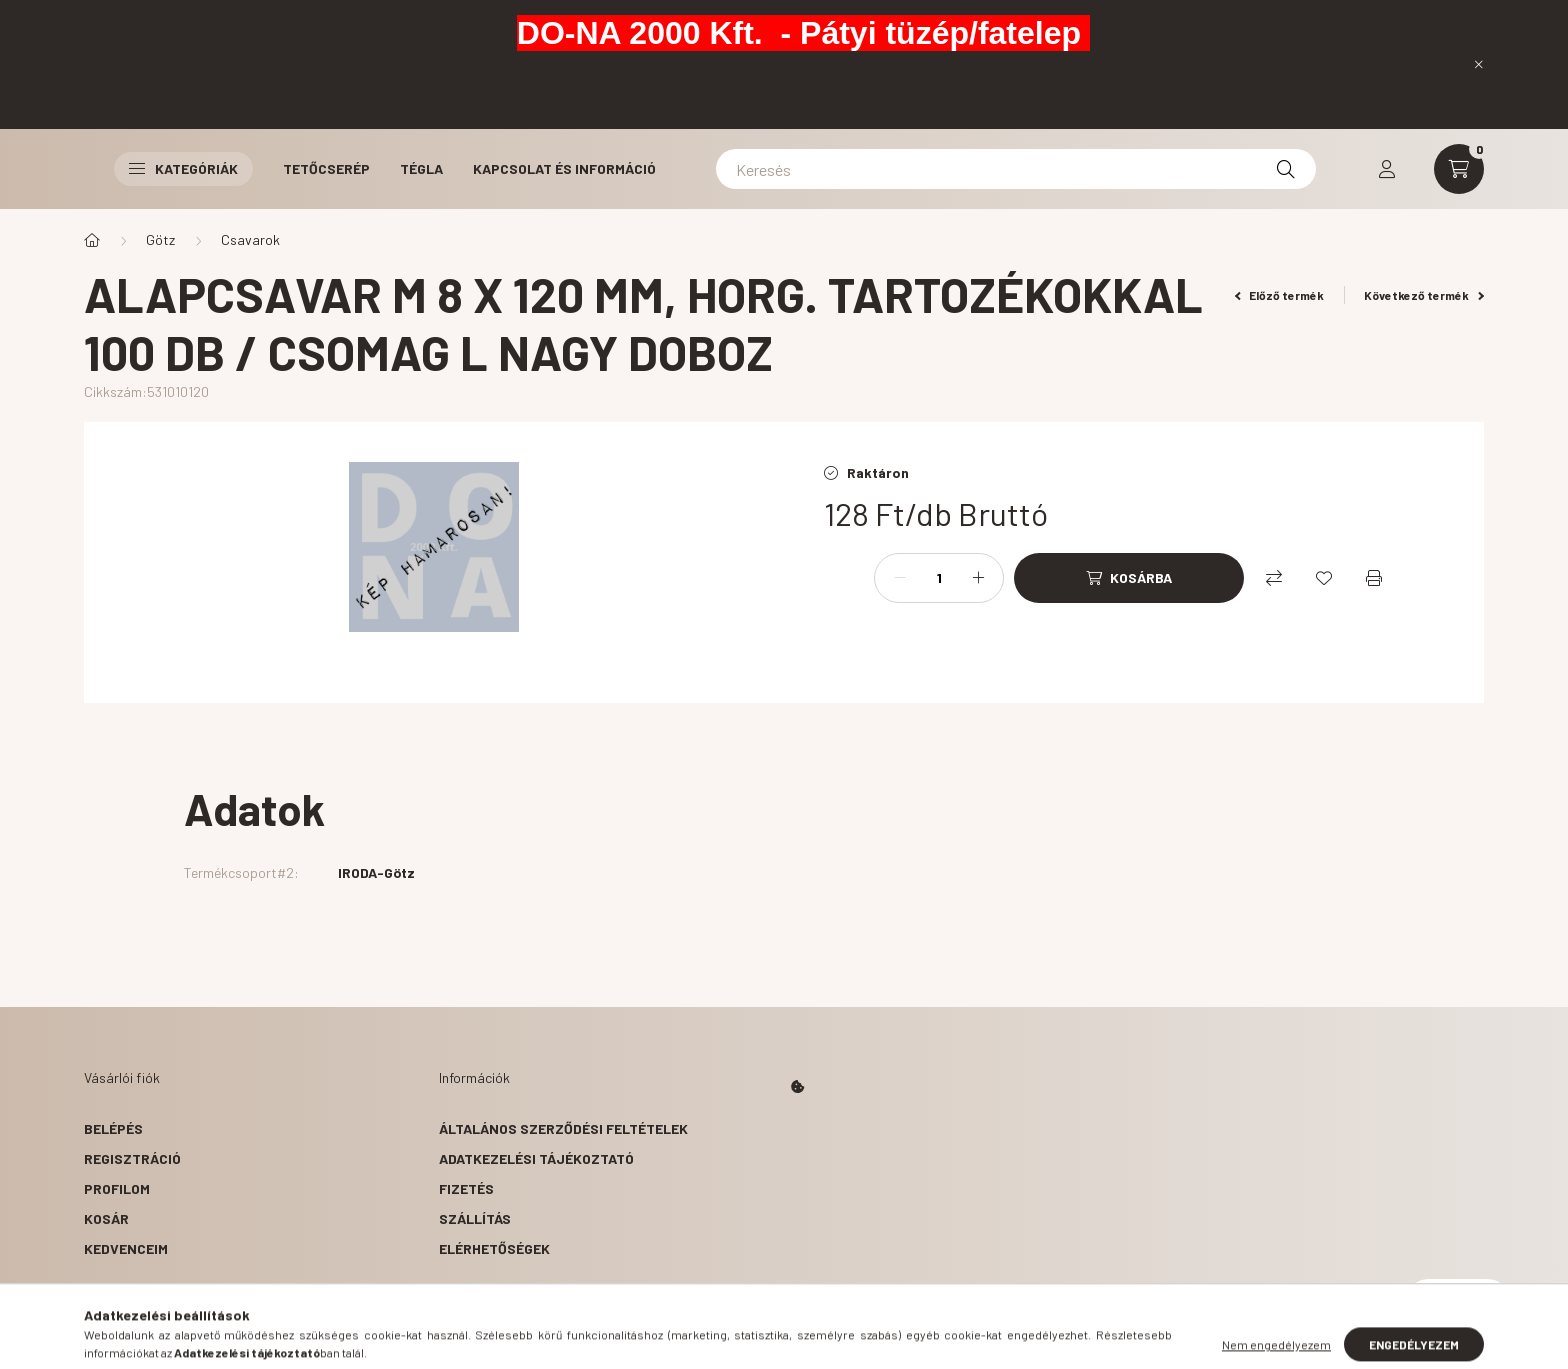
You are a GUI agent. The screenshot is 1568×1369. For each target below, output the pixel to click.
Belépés (113, 1128)
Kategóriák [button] (183, 168)
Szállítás (475, 1218)
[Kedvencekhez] (1324, 578)
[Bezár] (1479, 64)
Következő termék (1424, 295)
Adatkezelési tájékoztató (536, 1158)
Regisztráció (132, 1158)
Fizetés (466, 1188)
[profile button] (1387, 169)
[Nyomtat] (1374, 578)
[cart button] (1459, 169)
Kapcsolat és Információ (564, 168)
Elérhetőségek (494, 1248)
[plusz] (978, 578)
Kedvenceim (126, 1248)
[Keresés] (1016, 169)
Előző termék (1280, 295)
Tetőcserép (326, 168)
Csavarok (250, 239)
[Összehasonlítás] (1274, 578)
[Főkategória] (92, 240)
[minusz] (900, 578)
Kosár (106, 1218)
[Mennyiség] (939, 578)
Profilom (117, 1188)
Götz (160, 239)
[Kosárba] (1129, 578)
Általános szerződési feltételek (563, 1128)
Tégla (421, 168)
